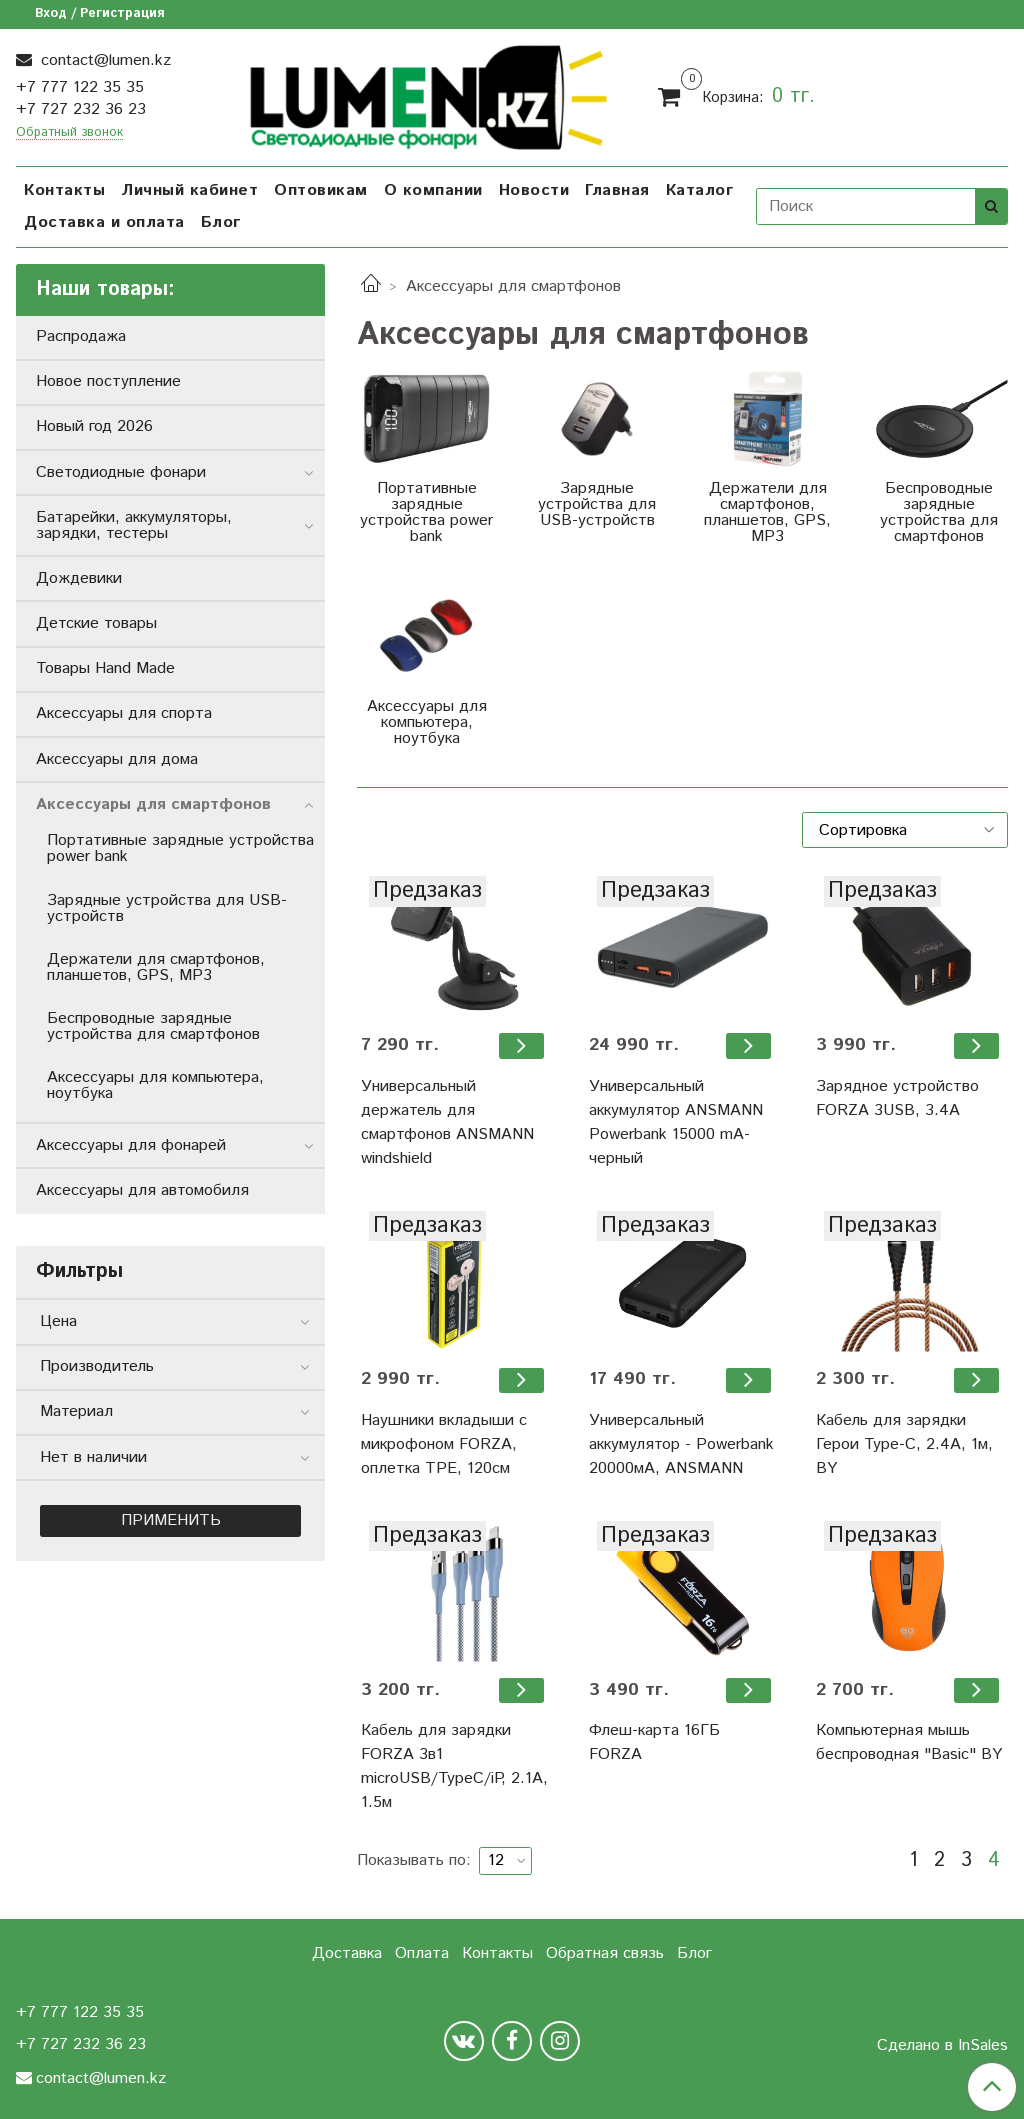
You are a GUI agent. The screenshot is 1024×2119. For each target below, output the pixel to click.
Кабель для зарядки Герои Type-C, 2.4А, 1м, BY (904, 1444)
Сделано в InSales (942, 2046)
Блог (221, 222)
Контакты (64, 190)
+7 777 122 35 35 (80, 87)
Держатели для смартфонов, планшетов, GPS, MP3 (156, 967)
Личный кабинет (189, 190)
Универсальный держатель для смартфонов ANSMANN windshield (447, 1122)
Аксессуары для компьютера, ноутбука (155, 1085)
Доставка (347, 1953)
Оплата (422, 1953)
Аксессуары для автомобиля (142, 1190)
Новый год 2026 (94, 426)
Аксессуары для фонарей (131, 1145)
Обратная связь (605, 1953)
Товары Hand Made (105, 668)
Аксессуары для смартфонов (153, 804)
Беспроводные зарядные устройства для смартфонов (153, 1026)
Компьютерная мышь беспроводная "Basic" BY (909, 1742)
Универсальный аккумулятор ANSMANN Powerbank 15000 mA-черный (676, 1122)
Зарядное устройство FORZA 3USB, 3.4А (897, 1098)
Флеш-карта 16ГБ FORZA (654, 1742)
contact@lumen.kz (103, 60)
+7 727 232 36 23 (81, 109)
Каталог (700, 190)
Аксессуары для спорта (124, 713)
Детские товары (96, 623)
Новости (534, 190)
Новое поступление (108, 381)
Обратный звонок (69, 133)
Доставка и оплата (104, 222)
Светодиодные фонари (121, 472)
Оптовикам (321, 190)
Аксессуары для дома (117, 759)
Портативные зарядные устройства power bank (180, 848)
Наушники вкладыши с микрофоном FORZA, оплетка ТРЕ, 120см (444, 1444)
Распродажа (81, 336)
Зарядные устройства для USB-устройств (167, 908)
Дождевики (79, 578)
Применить (171, 1520)
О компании (433, 190)
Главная (617, 190)
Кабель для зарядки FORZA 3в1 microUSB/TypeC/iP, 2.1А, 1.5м (454, 1766)
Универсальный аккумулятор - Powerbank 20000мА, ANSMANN (681, 1444)
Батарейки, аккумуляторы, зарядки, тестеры (134, 525)
